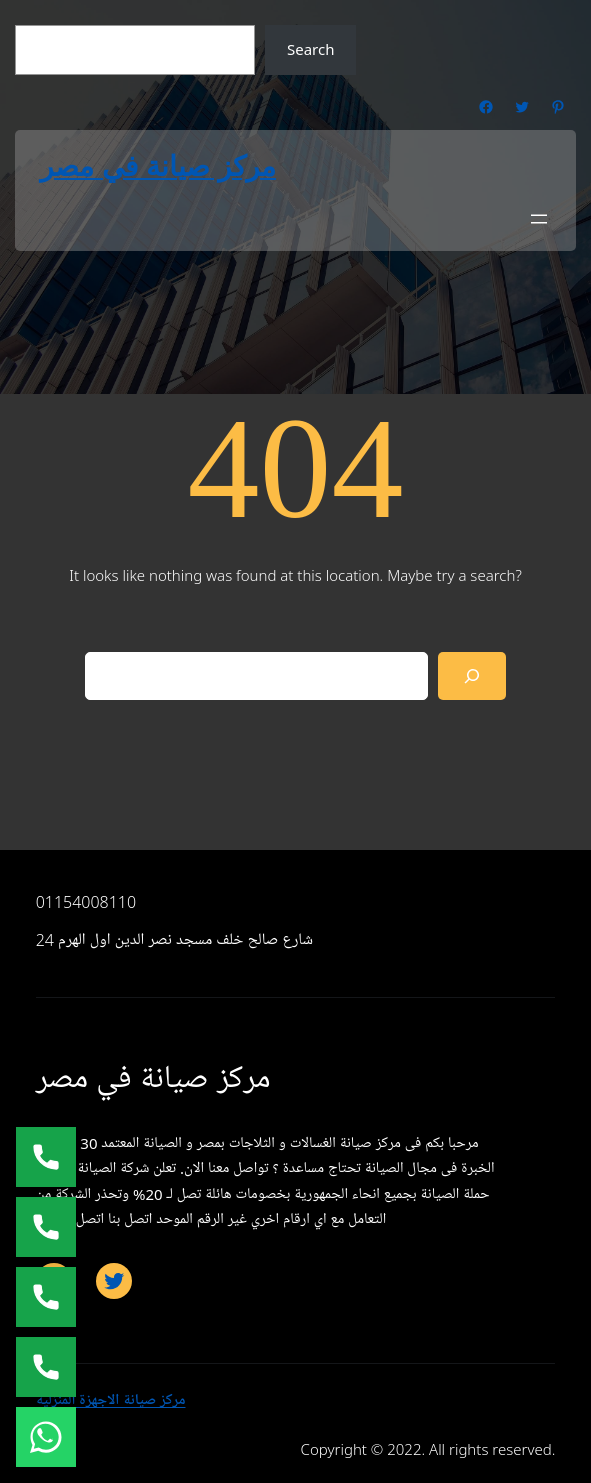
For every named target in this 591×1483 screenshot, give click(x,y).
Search (310, 49)
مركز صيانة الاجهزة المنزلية (111, 1400)
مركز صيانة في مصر (158, 166)
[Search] (472, 676)
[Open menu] (539, 219)
